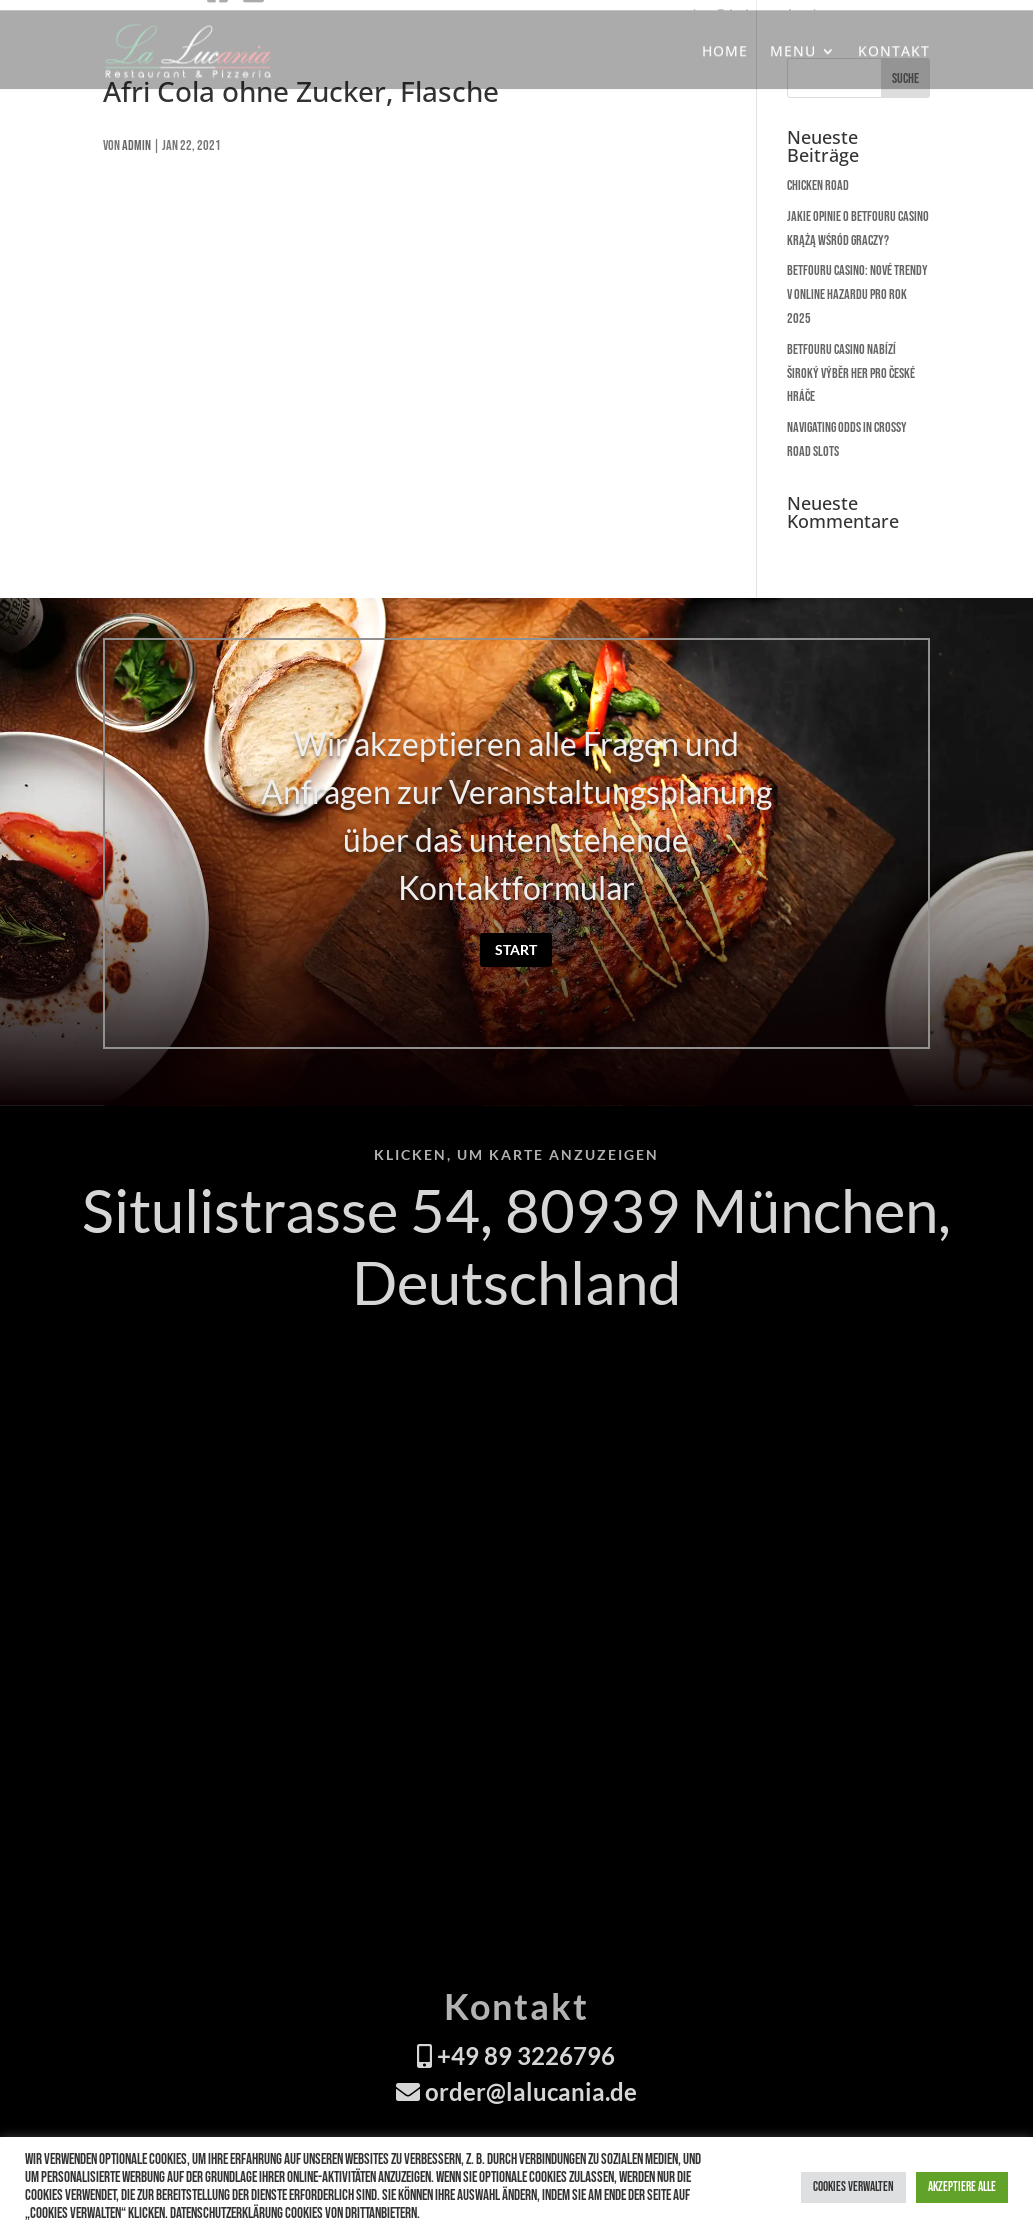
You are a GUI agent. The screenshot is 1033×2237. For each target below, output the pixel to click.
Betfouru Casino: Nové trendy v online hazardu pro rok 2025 (857, 294)
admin (136, 145)
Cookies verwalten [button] (853, 2187)
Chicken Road (818, 185)
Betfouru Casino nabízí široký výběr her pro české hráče (851, 373)
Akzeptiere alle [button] (962, 2187)
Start (516, 949)
